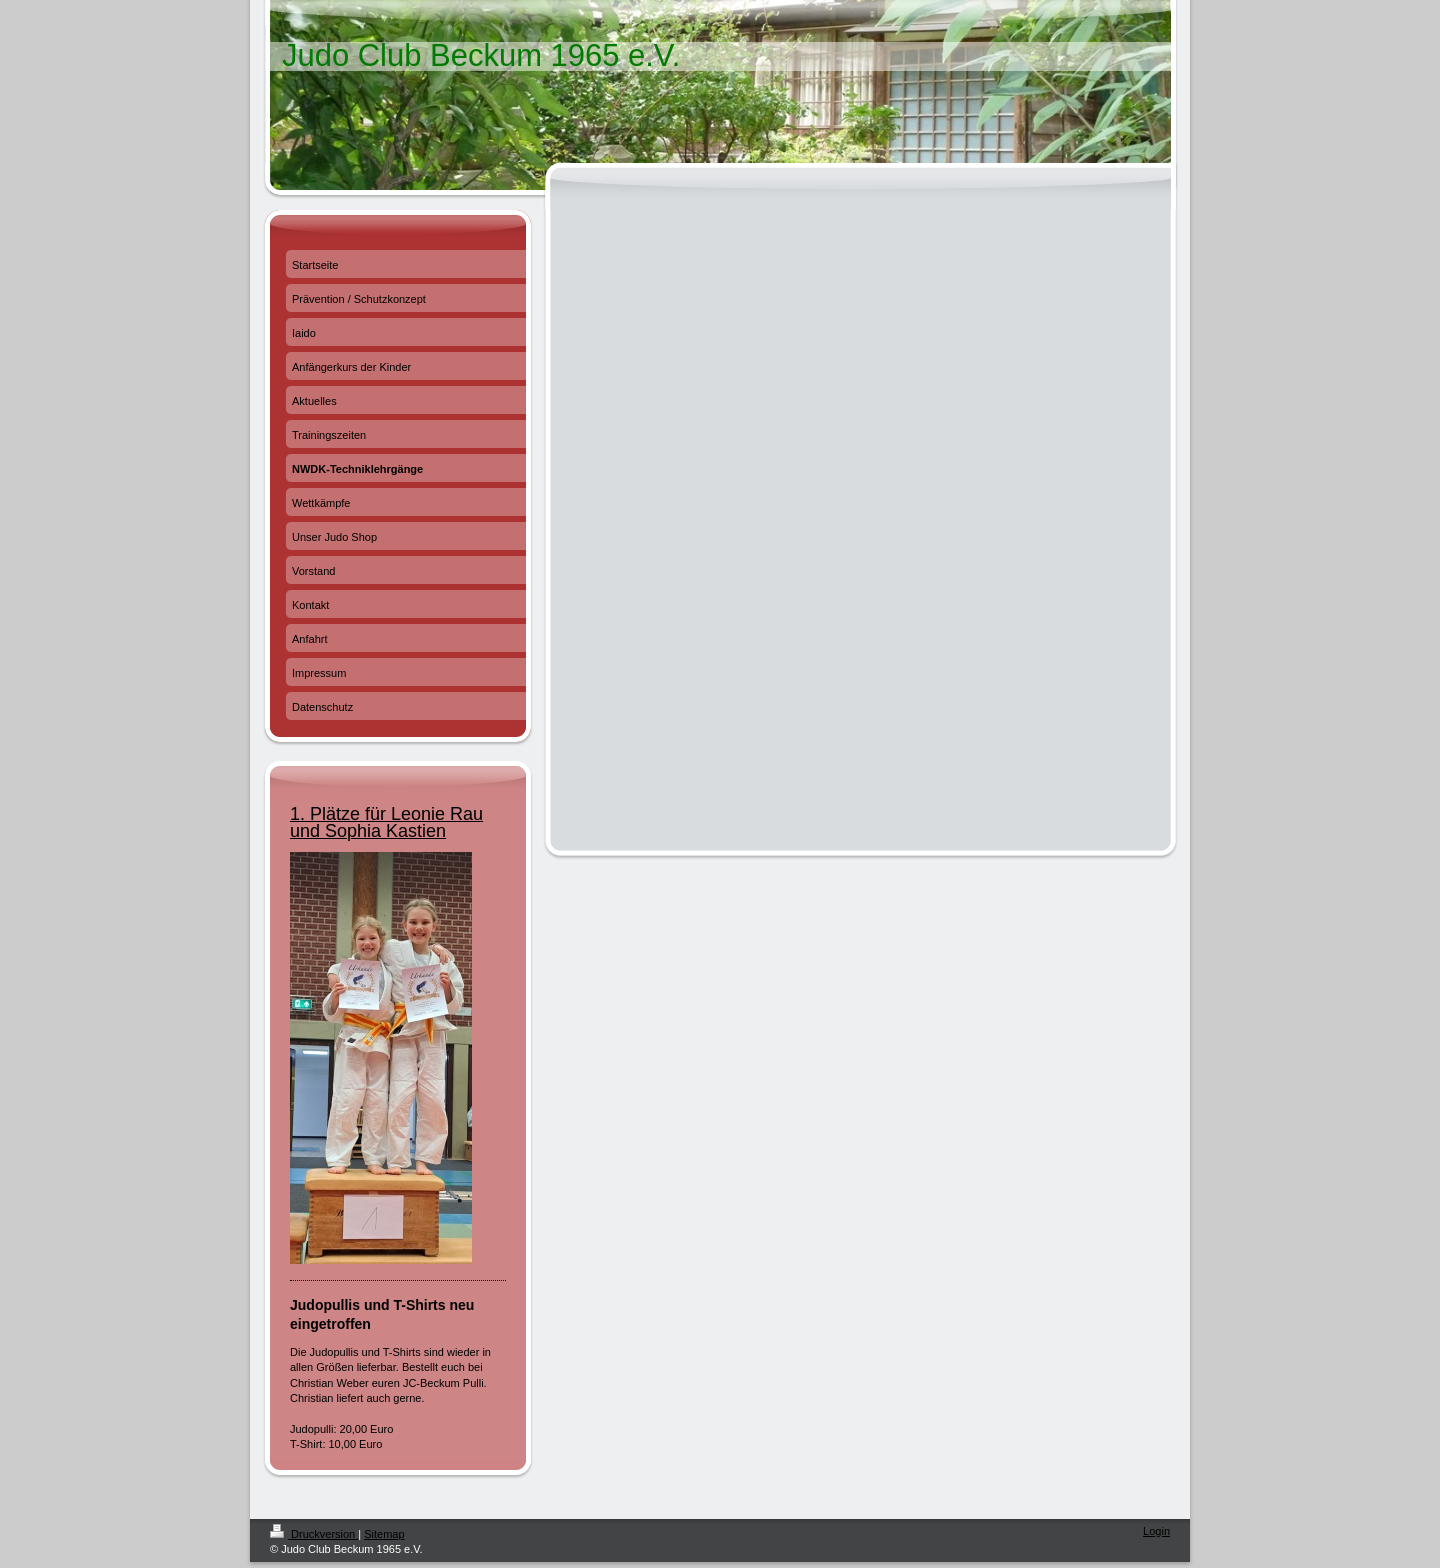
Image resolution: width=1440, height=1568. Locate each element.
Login (1156, 1531)
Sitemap (384, 1534)
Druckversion (314, 1534)
